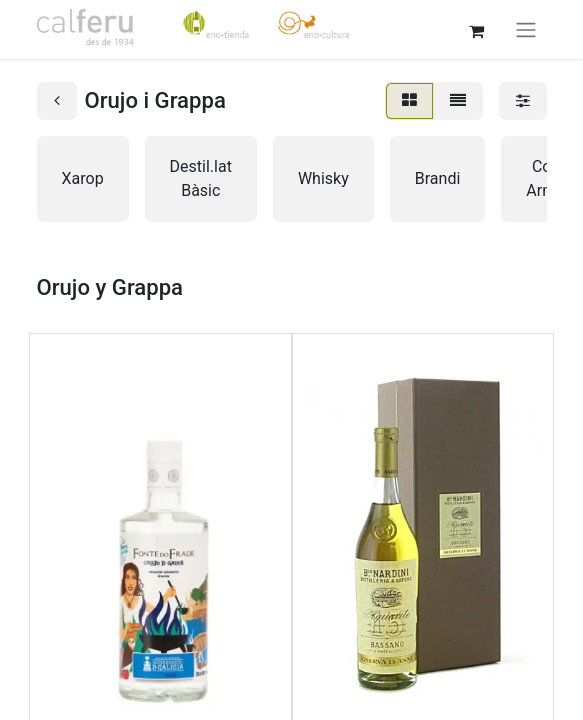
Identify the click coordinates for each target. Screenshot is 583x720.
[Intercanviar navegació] (526, 29)
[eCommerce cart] (477, 29)
